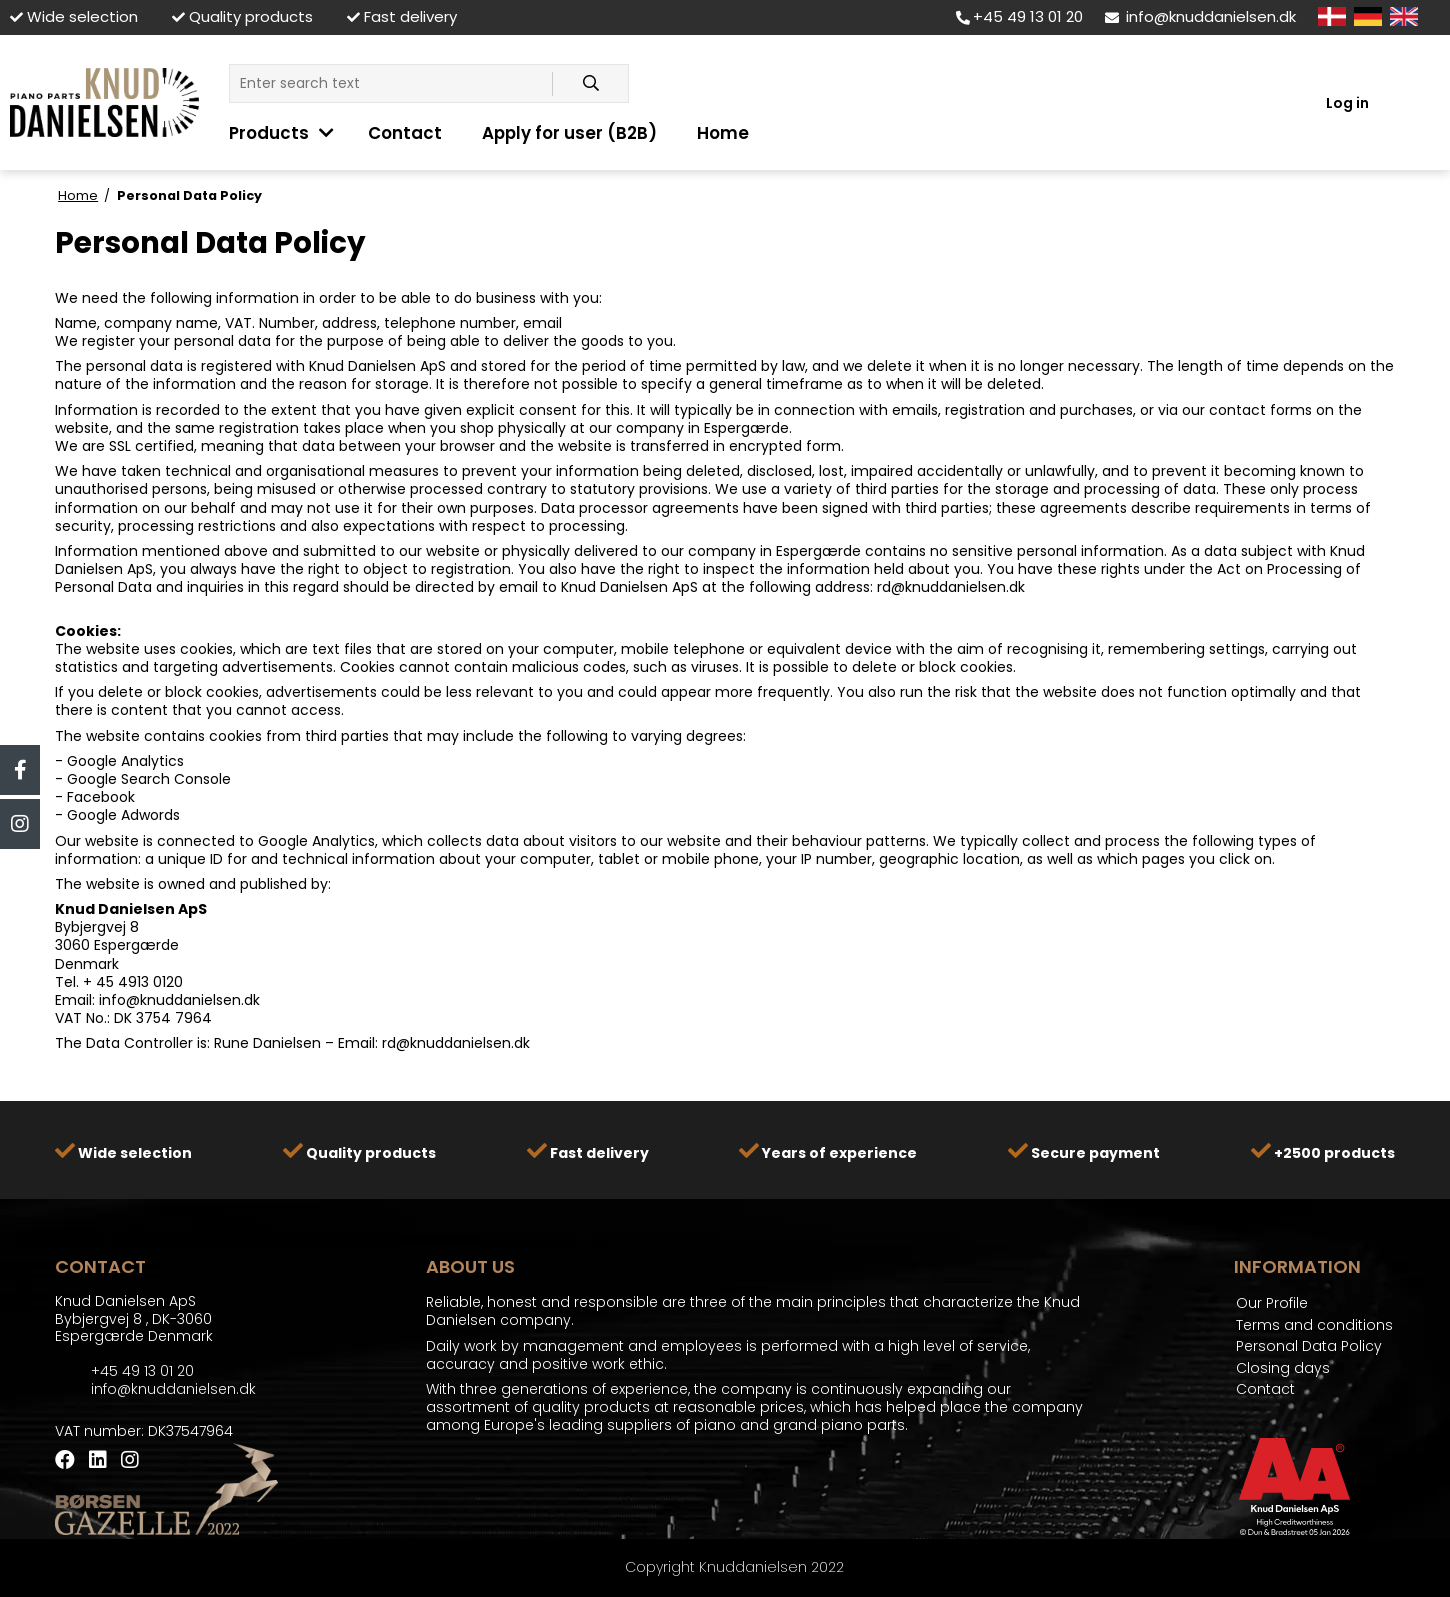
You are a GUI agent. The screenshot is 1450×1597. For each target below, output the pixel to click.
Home (723, 133)
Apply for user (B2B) (569, 133)
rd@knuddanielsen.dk (951, 587)
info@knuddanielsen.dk (1200, 16)
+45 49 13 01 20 (1019, 16)
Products (269, 133)
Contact (405, 133)
